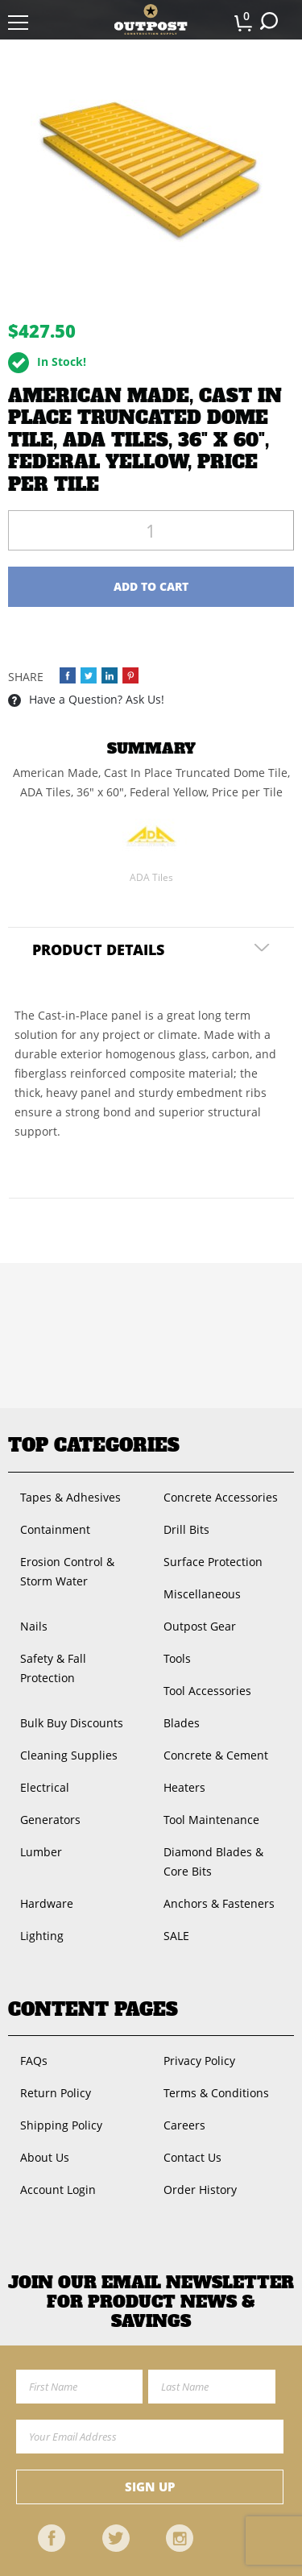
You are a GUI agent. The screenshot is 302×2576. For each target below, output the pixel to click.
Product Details (98, 949)
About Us (44, 2157)
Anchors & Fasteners (219, 1903)
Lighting (42, 1935)
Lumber (41, 1851)
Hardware (46, 1903)
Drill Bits (186, 1529)
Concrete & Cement (215, 1755)
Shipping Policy (61, 2125)
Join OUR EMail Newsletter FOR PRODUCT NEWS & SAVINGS (151, 2302)
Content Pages (93, 2009)
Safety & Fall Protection (53, 1668)
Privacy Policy (199, 2060)
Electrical (44, 1787)
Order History (200, 2189)
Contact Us (192, 2157)
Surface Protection (213, 1561)
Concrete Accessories (220, 1497)
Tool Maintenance (211, 1819)
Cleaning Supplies (69, 1755)
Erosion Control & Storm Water (67, 1571)
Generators (50, 1819)
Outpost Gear (199, 1626)
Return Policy (55, 2092)
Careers (184, 2125)
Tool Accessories (207, 1690)
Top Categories (94, 1445)
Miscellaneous (202, 1594)
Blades (181, 1722)
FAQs (34, 2060)
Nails (34, 1626)
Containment (55, 1529)
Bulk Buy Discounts (71, 1722)
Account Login (58, 2189)
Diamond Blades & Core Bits (213, 1861)
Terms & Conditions (216, 2092)
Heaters (184, 1787)
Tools (177, 1658)
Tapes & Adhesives (70, 1497)
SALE (176, 1935)
